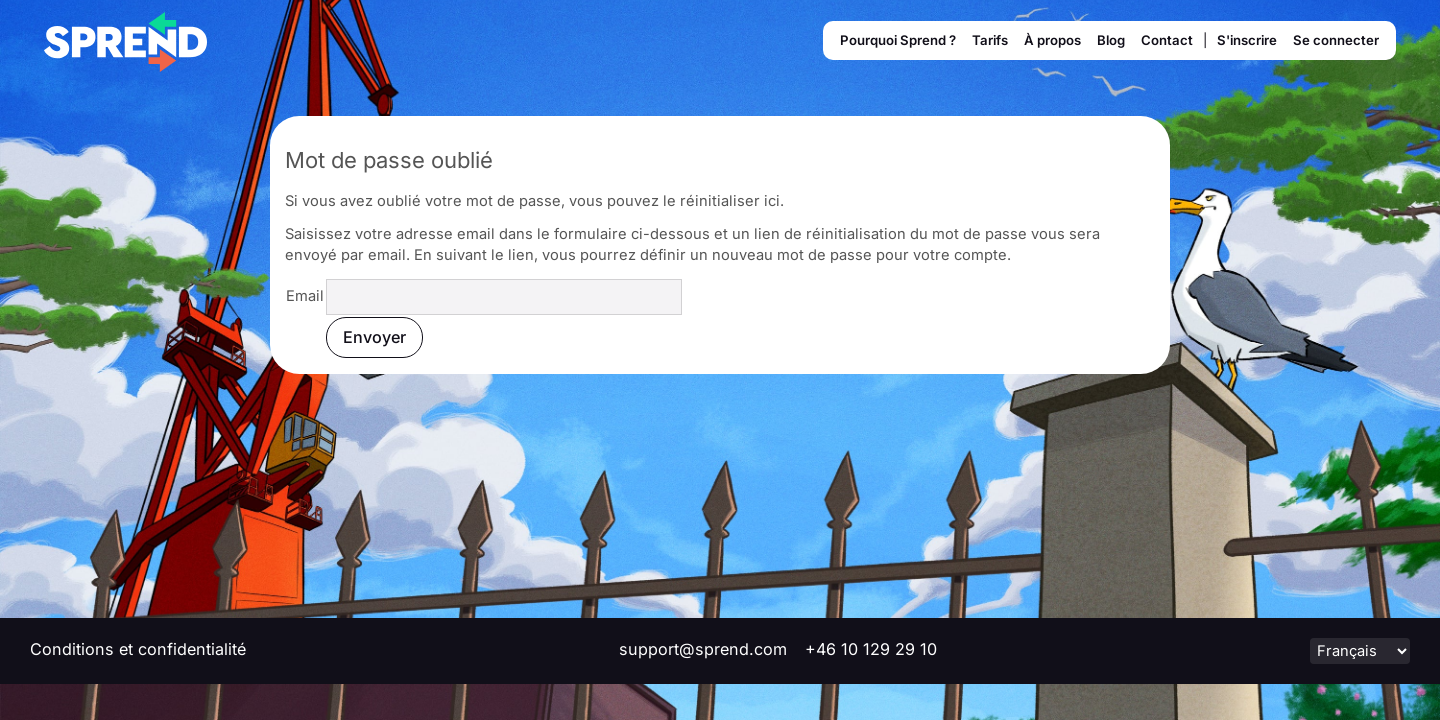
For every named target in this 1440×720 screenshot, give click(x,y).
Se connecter (1336, 40)
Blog (1111, 40)
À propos (1052, 40)
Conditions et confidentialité (138, 649)
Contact (1167, 40)
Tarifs (990, 40)
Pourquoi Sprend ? (898, 40)
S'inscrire (1247, 40)
